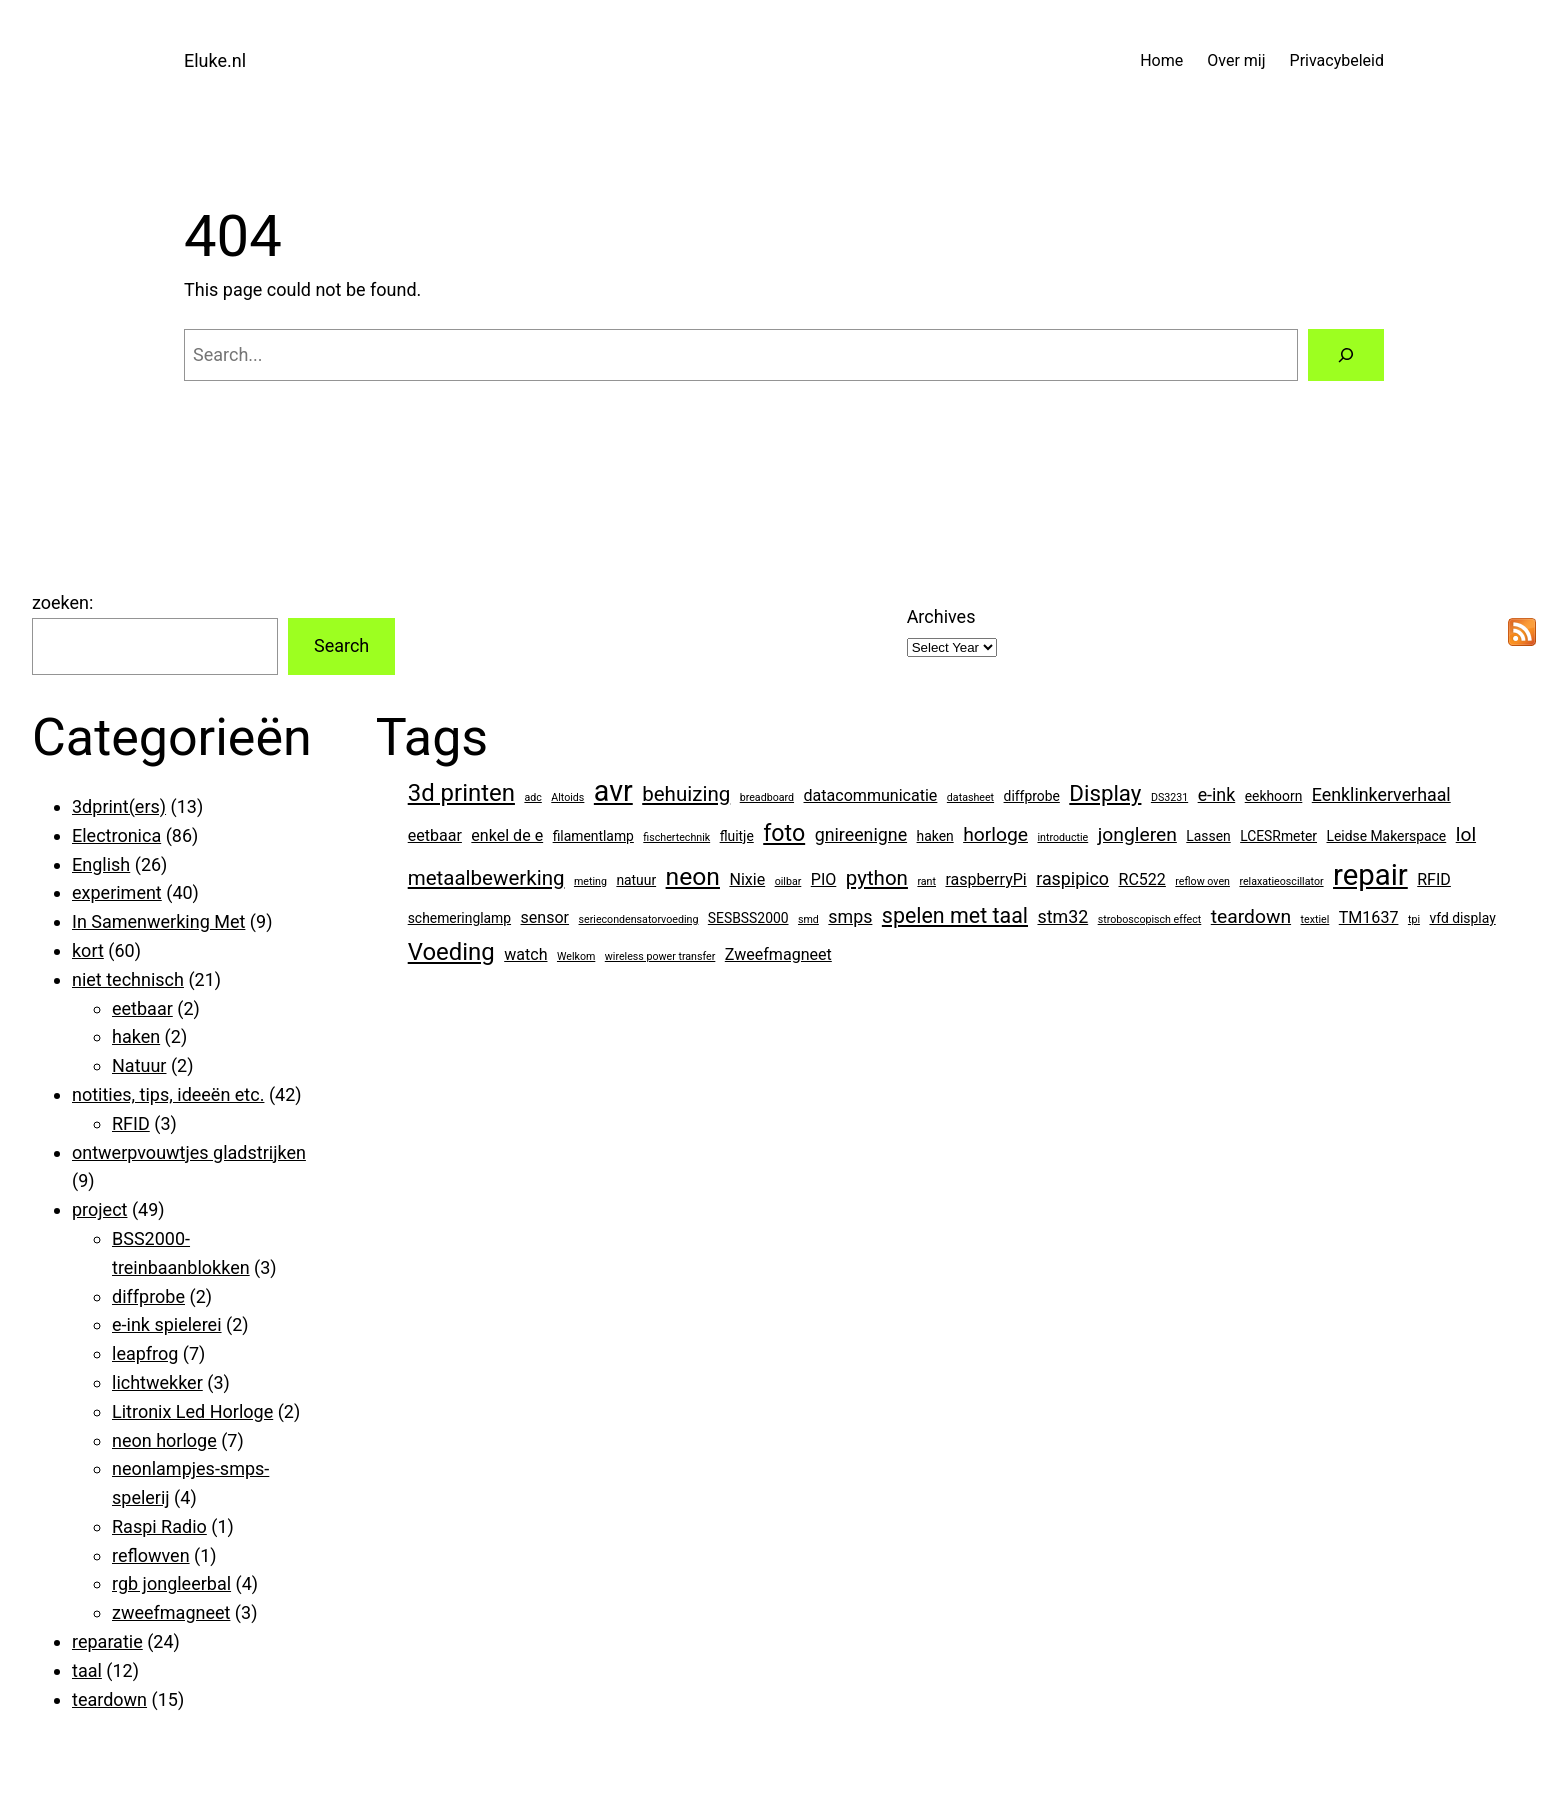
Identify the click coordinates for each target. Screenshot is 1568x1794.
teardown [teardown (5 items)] (1251, 916)
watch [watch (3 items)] (525, 954)
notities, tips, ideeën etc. (168, 1094)
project (99, 1209)
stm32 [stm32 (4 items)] (1062, 916)
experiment (117, 892)
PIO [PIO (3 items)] (824, 879)
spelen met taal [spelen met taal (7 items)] (955, 915)
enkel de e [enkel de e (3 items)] (507, 835)
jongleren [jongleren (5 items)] (1137, 834)
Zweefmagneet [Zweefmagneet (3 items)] (778, 954)
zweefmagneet (171, 1612)
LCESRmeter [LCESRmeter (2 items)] (1278, 836)
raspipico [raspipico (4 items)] (1072, 878)
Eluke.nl (215, 60)
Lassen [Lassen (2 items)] (1208, 836)
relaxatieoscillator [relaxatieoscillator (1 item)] (1281, 881)
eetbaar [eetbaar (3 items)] (435, 835)
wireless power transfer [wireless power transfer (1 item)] (660, 956)
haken (136, 1036)
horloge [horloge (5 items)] (995, 834)
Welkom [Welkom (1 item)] (576, 956)
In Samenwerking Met (158, 921)
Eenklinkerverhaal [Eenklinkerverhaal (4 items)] (1381, 794)
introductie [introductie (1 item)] (1062, 837)
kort (88, 950)
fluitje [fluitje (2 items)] (737, 836)
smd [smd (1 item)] (808, 919)
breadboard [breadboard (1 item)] (767, 797)
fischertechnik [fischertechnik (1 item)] (676, 837)
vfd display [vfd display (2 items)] (1462, 918)
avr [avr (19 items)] (613, 791)
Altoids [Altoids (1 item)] (567, 797)
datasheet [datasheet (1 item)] (970, 797)
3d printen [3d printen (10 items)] (461, 793)
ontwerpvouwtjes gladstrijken (189, 1152)
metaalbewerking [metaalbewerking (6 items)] (486, 878)
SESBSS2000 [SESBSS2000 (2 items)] (748, 918)
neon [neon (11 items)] (693, 876)
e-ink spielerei (167, 1324)
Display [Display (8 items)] (1105, 793)
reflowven (151, 1555)
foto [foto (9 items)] (784, 833)
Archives (941, 616)
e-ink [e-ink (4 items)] (1217, 794)
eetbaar (142, 1008)
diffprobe (148, 1296)
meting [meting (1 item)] (590, 881)
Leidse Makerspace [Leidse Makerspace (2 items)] (1387, 836)
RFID (131, 1123)
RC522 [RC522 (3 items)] (1142, 879)
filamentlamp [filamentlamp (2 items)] (593, 836)
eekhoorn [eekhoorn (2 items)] (1274, 796)
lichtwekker (157, 1382)
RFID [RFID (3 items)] (1434, 879)
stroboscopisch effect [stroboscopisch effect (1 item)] (1150, 919)
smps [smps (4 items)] (850, 916)
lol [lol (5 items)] (1466, 834)
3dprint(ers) (119, 806)
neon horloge (164, 1440)
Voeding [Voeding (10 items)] (451, 952)
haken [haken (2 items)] (935, 836)
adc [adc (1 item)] (532, 797)
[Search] (1346, 355)
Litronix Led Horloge (192, 1411)
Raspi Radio (159, 1526)
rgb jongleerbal (171, 1583)
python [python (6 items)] (877, 878)
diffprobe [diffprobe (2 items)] (1032, 796)
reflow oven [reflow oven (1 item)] (1202, 881)
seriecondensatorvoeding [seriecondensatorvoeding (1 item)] (639, 919)
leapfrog (145, 1353)
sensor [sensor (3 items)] (545, 917)
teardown (109, 1699)
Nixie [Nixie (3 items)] (747, 879)
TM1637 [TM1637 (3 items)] (1369, 917)
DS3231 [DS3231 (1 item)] (1169, 797)
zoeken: (62, 602)
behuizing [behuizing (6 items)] (686, 794)
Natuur (139, 1065)
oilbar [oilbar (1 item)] (788, 881)
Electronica (116, 835)
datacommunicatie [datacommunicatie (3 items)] (871, 795)
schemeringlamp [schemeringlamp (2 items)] (459, 918)
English (101, 864)
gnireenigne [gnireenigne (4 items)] (861, 834)
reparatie (107, 1641)
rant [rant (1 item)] (926, 881)
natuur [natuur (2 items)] (636, 880)
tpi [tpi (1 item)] (1414, 919)
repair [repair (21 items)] (1370, 875)
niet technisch (128, 979)
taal (87, 1670)
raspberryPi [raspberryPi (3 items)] (985, 879)
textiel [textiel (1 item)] (1315, 919)
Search (341, 645)
